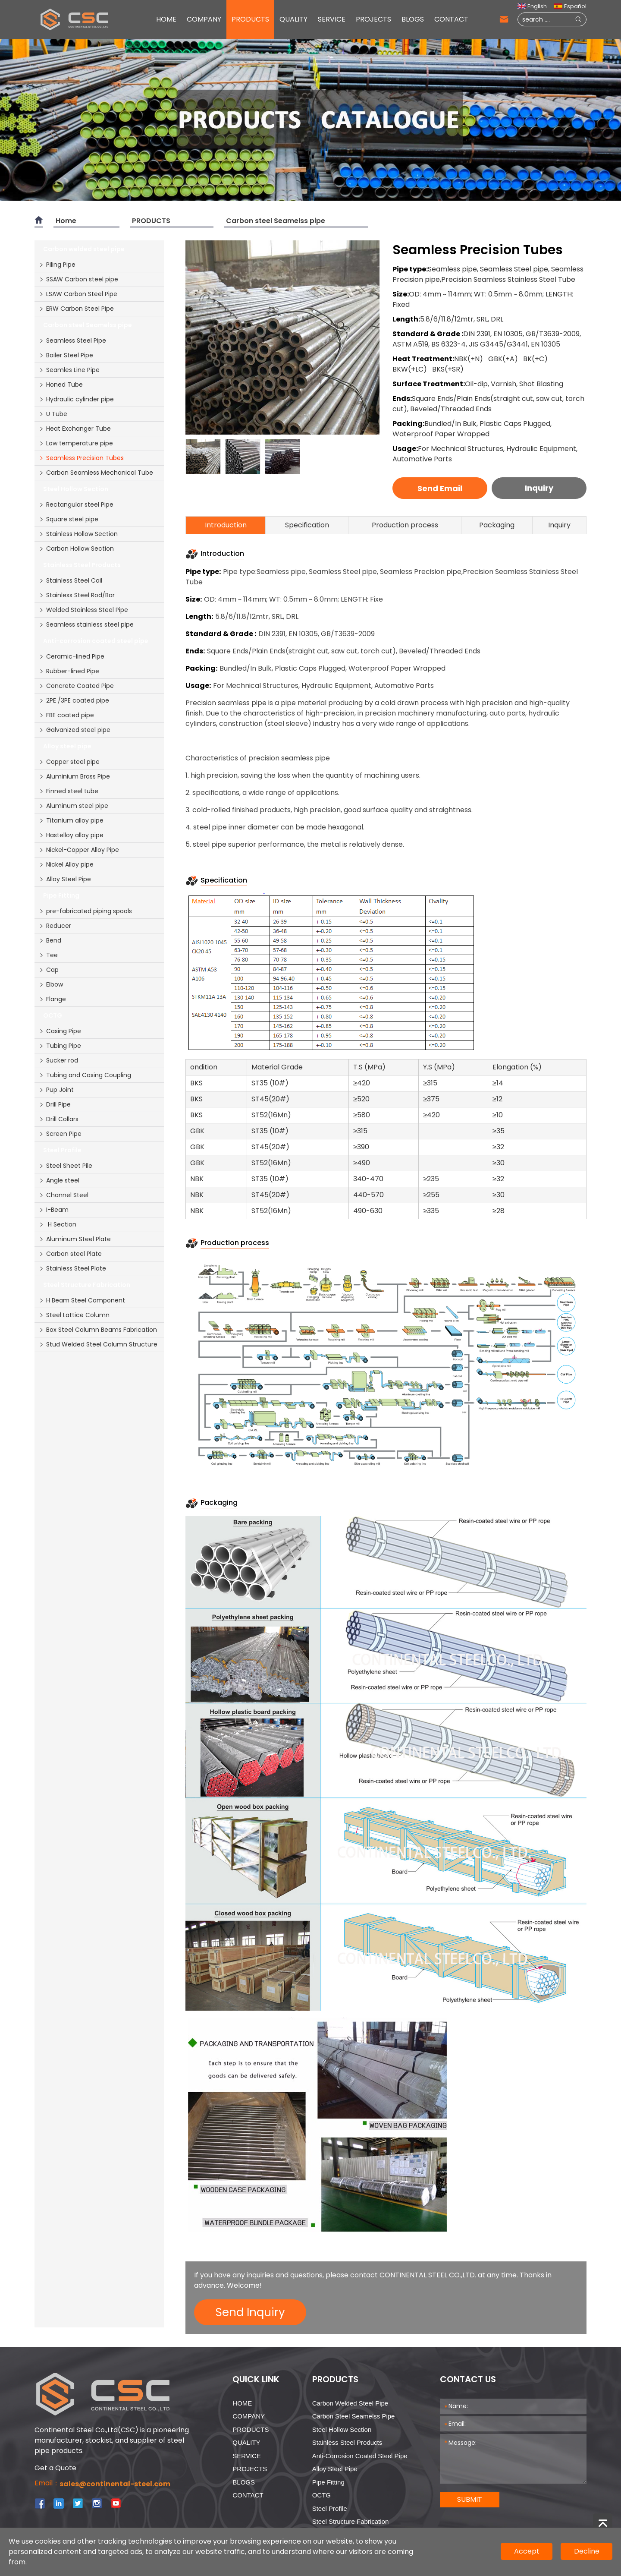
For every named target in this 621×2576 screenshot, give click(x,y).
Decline (586, 2551)
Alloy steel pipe (335, 2468)
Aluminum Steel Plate (75, 1239)
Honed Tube (61, 384)
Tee (48, 955)
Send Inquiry (250, 2312)
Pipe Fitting (328, 2482)
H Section (57, 1224)
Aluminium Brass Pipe (74, 776)
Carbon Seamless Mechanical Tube (96, 472)
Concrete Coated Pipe (76, 685)
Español (570, 6)
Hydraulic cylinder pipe (76, 399)
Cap (49, 969)
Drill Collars (58, 1119)
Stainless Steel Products (347, 2442)
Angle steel (59, 1180)
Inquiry (539, 487)
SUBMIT (469, 2499)
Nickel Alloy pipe (66, 864)
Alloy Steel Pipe (65, 879)
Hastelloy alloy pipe (71, 835)
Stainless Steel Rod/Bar (77, 595)
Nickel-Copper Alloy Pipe (79, 849)
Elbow (51, 984)
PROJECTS (373, 19)
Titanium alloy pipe (71, 820)
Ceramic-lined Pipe (71, 656)
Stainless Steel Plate (72, 1268)
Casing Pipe (60, 1031)
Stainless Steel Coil (70, 580)
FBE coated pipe (66, 715)
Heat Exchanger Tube (75, 428)
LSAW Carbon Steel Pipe (78, 294)
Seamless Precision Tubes (81, 458)
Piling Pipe (57, 264)
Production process (405, 525)
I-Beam (54, 1209)
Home (66, 221)
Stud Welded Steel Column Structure (98, 1344)
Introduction (226, 525)
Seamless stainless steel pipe (86, 624)
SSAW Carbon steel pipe (78, 279)
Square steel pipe (68, 519)
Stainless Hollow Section (78, 534)
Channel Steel (63, 1195)
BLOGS (412, 19)
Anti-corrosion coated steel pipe (360, 2455)
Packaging (496, 525)
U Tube (53, 414)
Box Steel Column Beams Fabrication (98, 1329)
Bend (50, 940)
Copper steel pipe (69, 761)
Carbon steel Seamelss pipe (275, 221)
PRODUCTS (250, 19)
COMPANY (204, 19)
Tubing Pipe (60, 1045)
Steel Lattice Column (74, 1315)
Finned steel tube (68, 791)
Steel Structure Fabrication (350, 2521)
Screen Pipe (60, 1133)
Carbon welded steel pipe (350, 2403)
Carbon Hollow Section (76, 548)
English (532, 6)
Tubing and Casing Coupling (85, 1075)
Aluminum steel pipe (73, 805)
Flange (52, 999)
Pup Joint (56, 1089)
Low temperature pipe (76, 443)
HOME (166, 19)
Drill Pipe (55, 1104)
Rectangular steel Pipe (76, 504)
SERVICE (331, 19)
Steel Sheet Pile (65, 1165)
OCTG (321, 2495)
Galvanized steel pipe (74, 729)
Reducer (55, 925)
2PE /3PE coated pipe (74, 700)
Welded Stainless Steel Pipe (83, 609)
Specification (307, 525)
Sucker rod (58, 1060)
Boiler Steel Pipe (66, 355)
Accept (526, 2551)
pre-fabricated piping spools (85, 911)
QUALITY (293, 19)
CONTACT (451, 19)
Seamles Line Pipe (69, 370)
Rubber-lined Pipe (69, 671)
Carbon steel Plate (70, 1253)
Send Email (439, 488)
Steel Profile (329, 2508)
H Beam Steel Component (82, 1300)
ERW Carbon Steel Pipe (76, 308)
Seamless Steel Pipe (72, 340)
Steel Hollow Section (342, 2429)
